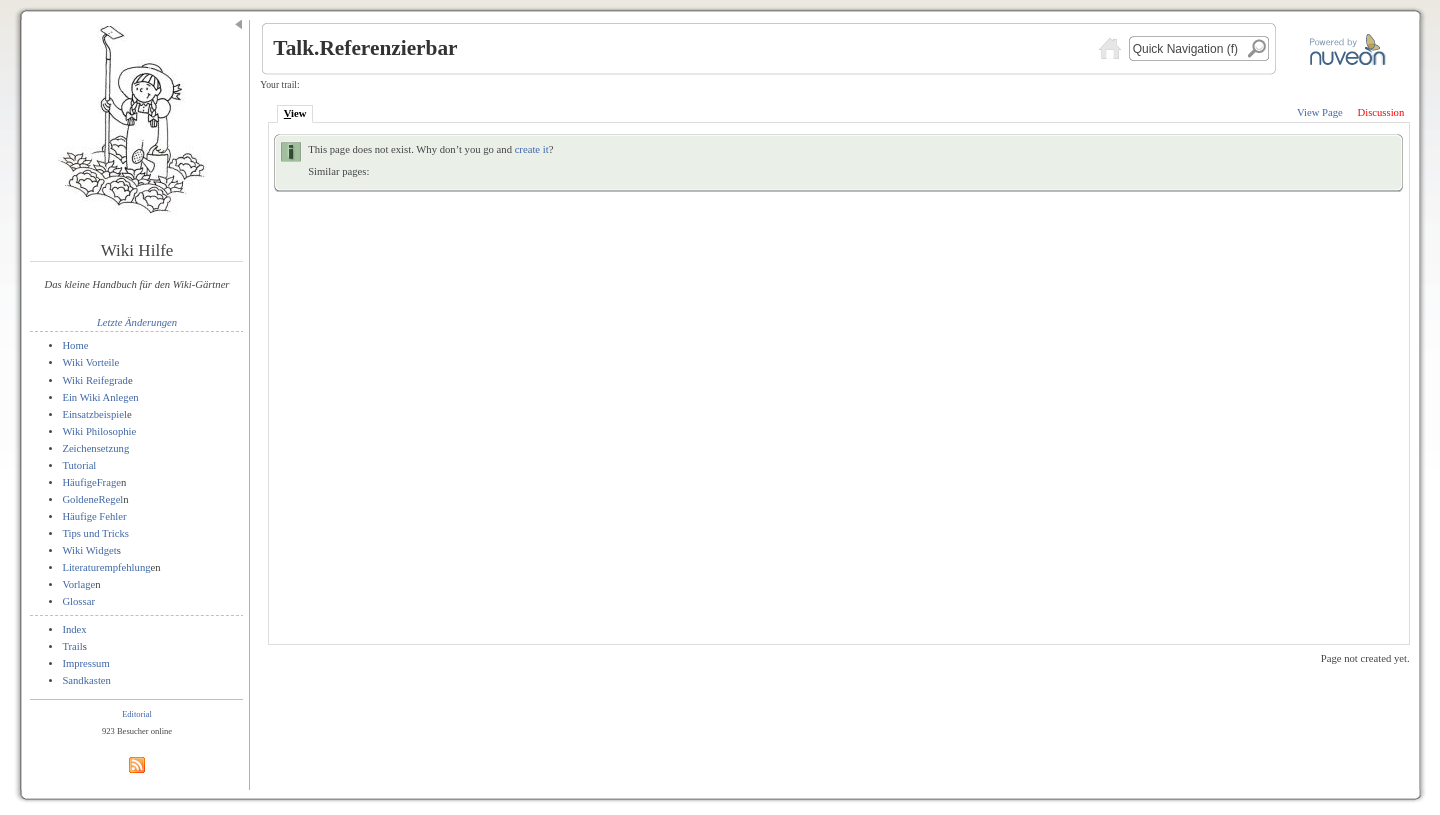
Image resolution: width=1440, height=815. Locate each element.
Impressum (85, 663)
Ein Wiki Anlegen (100, 397)
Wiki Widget (89, 550)
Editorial (137, 714)
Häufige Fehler (94, 516)
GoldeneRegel (92, 499)
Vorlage (78, 584)
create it (532, 149)
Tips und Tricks (95, 533)
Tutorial (79, 465)
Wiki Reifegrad (95, 380)
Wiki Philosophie (99, 431)
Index (74, 629)
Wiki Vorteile (90, 362)
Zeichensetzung (95, 448)
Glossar (78, 601)
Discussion (1380, 112)
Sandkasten (86, 680)
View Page (1320, 112)
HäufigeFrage (91, 482)
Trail (72, 646)
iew (295, 113)
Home (75, 345)
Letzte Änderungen (137, 322)
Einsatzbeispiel (94, 414)
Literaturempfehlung (106, 567)
